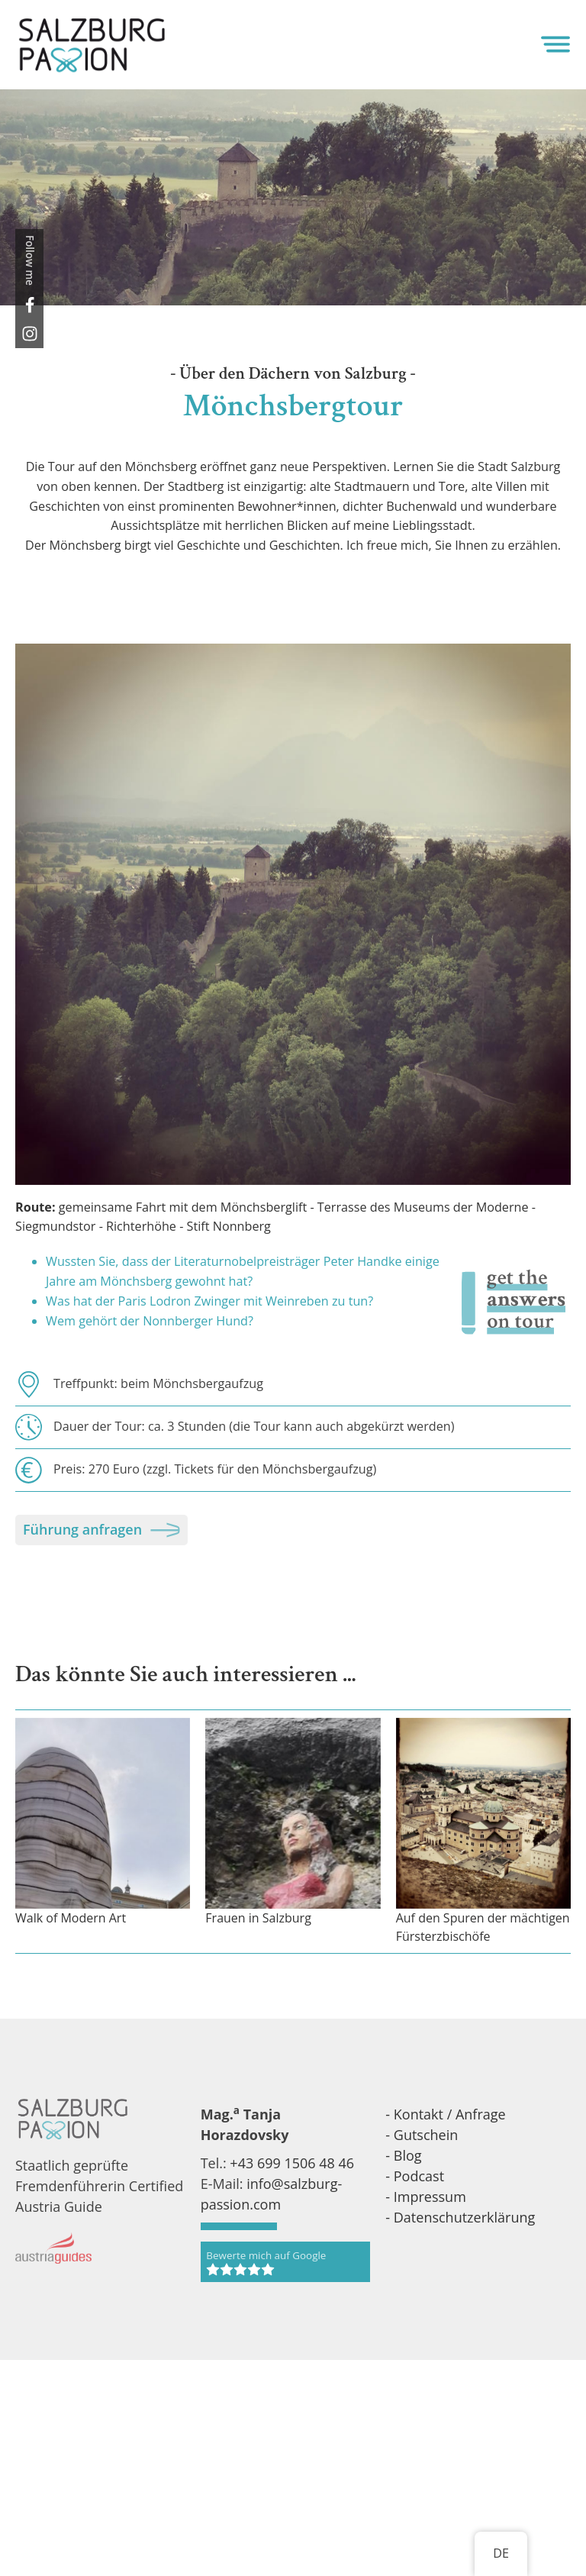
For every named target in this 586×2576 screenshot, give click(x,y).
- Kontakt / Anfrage (445, 2114)
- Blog (403, 2155)
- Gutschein (421, 2135)
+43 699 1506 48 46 (292, 2163)
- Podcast (414, 2176)
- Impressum (425, 2196)
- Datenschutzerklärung (460, 2217)
